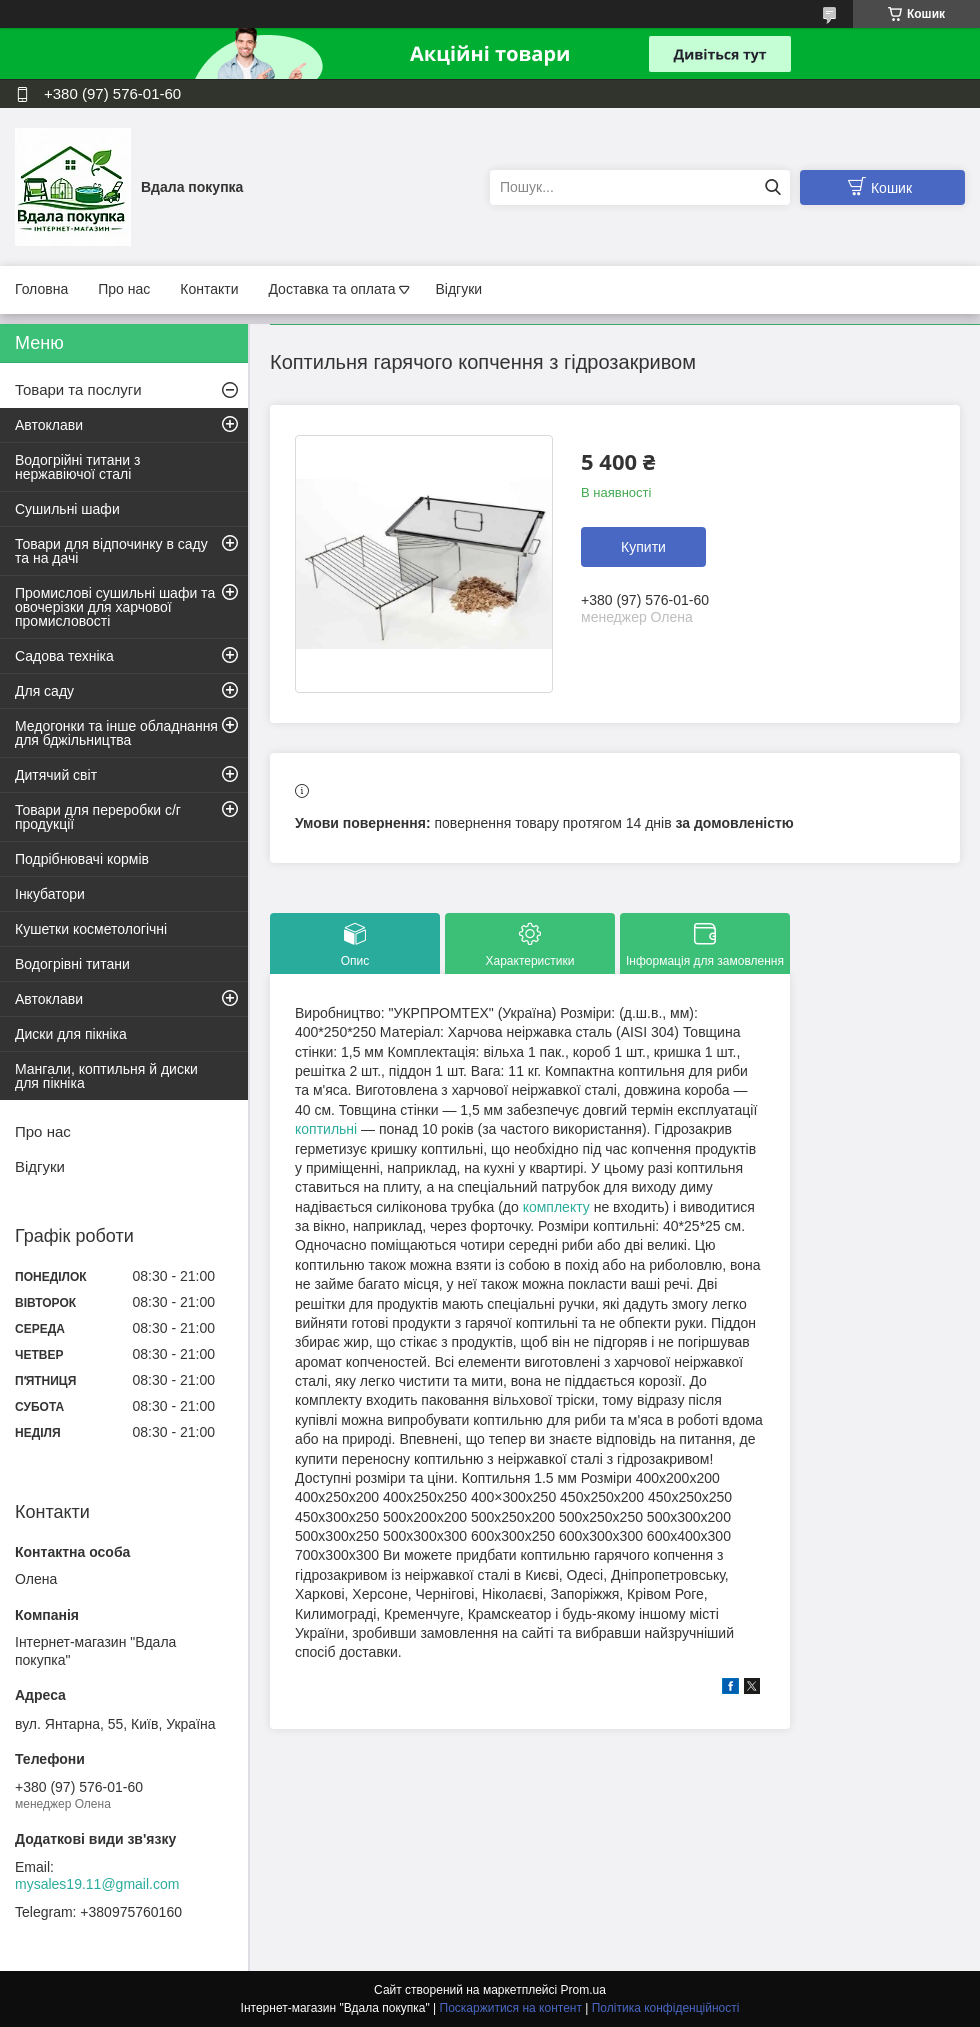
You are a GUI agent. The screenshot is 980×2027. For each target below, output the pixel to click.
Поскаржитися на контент (511, 2008)
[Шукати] (772, 187)
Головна (41, 289)
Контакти (209, 289)
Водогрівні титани (72, 964)
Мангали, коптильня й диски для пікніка (106, 1076)
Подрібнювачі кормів (82, 859)
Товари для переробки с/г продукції (98, 817)
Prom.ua (583, 1990)
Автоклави (49, 425)
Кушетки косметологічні (91, 929)
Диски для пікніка (71, 1034)
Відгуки (458, 289)
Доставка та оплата (331, 289)
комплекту (556, 1207)
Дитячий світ (56, 775)
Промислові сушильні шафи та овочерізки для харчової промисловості (115, 607)
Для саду (44, 691)
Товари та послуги (78, 389)
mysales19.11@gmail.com (97, 1884)
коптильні (326, 1129)
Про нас (124, 289)
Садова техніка (64, 656)
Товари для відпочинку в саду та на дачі (111, 551)
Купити (643, 547)
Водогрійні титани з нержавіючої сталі (77, 467)
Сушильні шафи (67, 509)
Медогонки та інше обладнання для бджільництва (116, 733)
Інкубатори (50, 894)
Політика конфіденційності (666, 2008)
